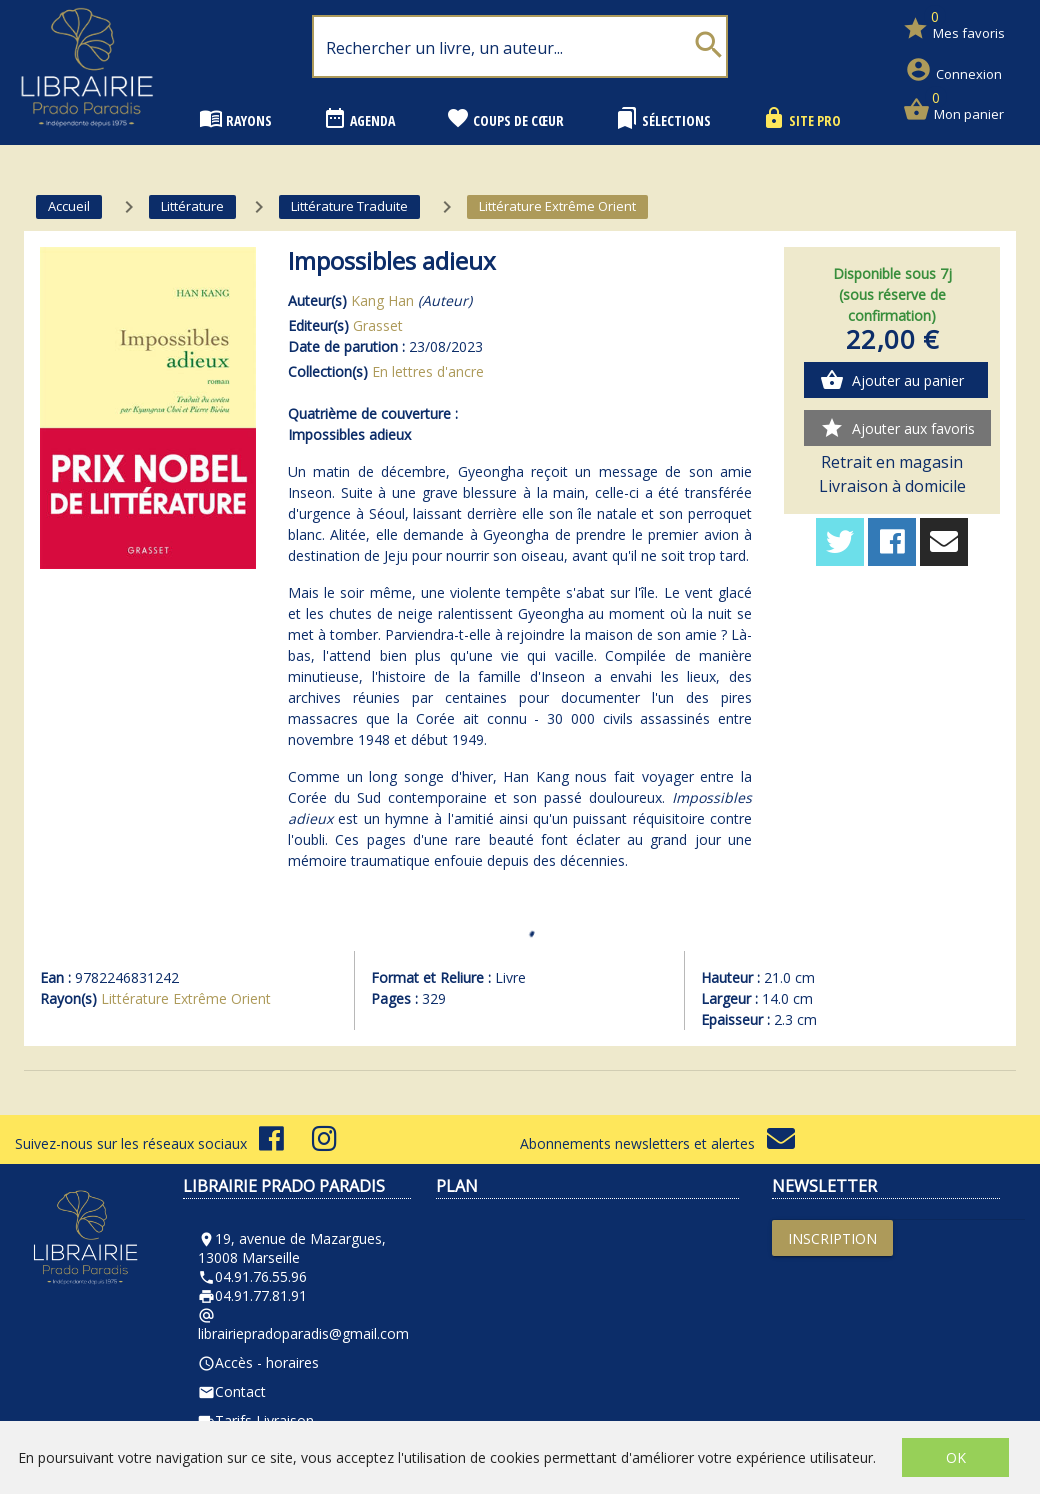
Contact (232, 1391)
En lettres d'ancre (428, 371)
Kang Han (382, 300)
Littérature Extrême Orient (186, 998)
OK (956, 1457)
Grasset (378, 325)
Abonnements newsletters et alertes (657, 1143)
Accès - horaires (258, 1362)
